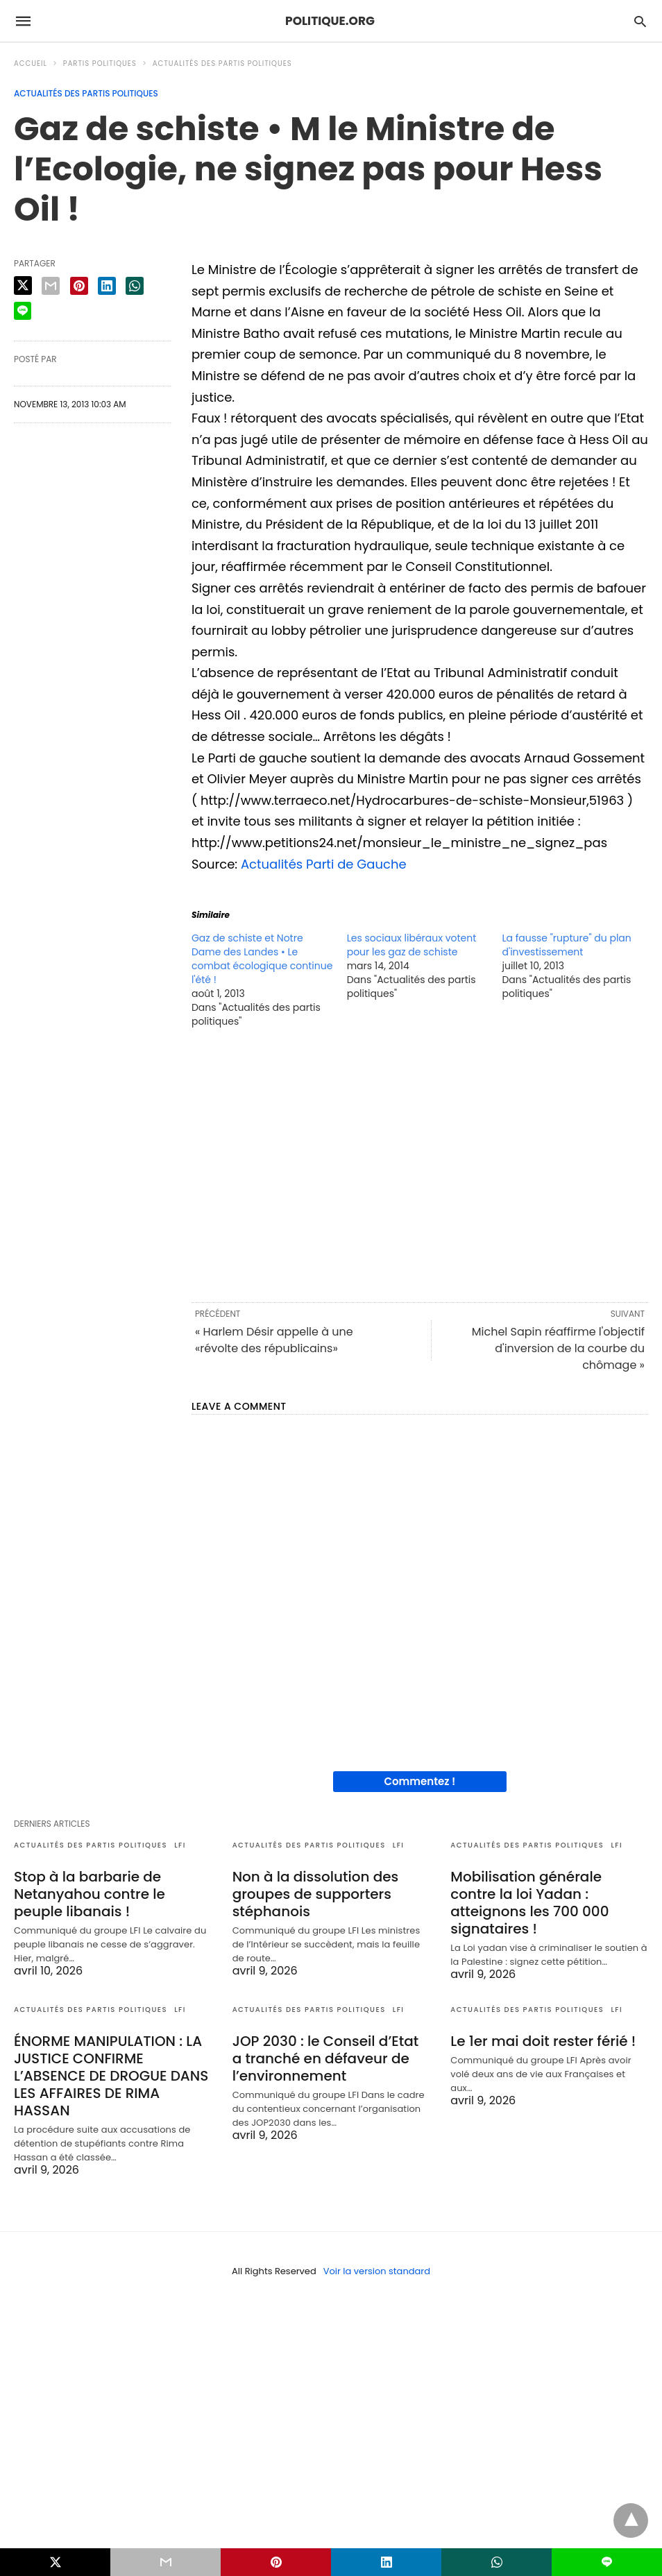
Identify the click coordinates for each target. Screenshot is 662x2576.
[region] (420, 1164)
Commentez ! (420, 1781)
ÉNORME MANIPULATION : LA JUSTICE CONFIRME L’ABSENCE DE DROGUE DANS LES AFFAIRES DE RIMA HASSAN (111, 2075)
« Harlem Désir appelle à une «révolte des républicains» (274, 1340)
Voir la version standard (376, 2271)
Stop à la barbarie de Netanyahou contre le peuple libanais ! (89, 1894)
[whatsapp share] (135, 286)
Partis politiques (100, 63)
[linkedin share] (107, 286)
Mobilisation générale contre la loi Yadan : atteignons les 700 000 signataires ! (529, 1902)
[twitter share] (23, 285)
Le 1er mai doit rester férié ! (543, 2041)
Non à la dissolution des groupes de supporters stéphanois (315, 1894)
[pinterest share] (79, 286)
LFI (180, 1845)
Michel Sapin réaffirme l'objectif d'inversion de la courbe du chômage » (558, 1348)
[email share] (51, 286)
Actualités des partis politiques (222, 63)
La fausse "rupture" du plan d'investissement (566, 945)
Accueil (30, 63)
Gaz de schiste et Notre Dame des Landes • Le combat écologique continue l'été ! (262, 959)
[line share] (22, 311)
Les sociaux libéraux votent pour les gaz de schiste (412, 945)
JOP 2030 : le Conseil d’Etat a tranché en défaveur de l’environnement (325, 2058)
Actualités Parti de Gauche (324, 864)
